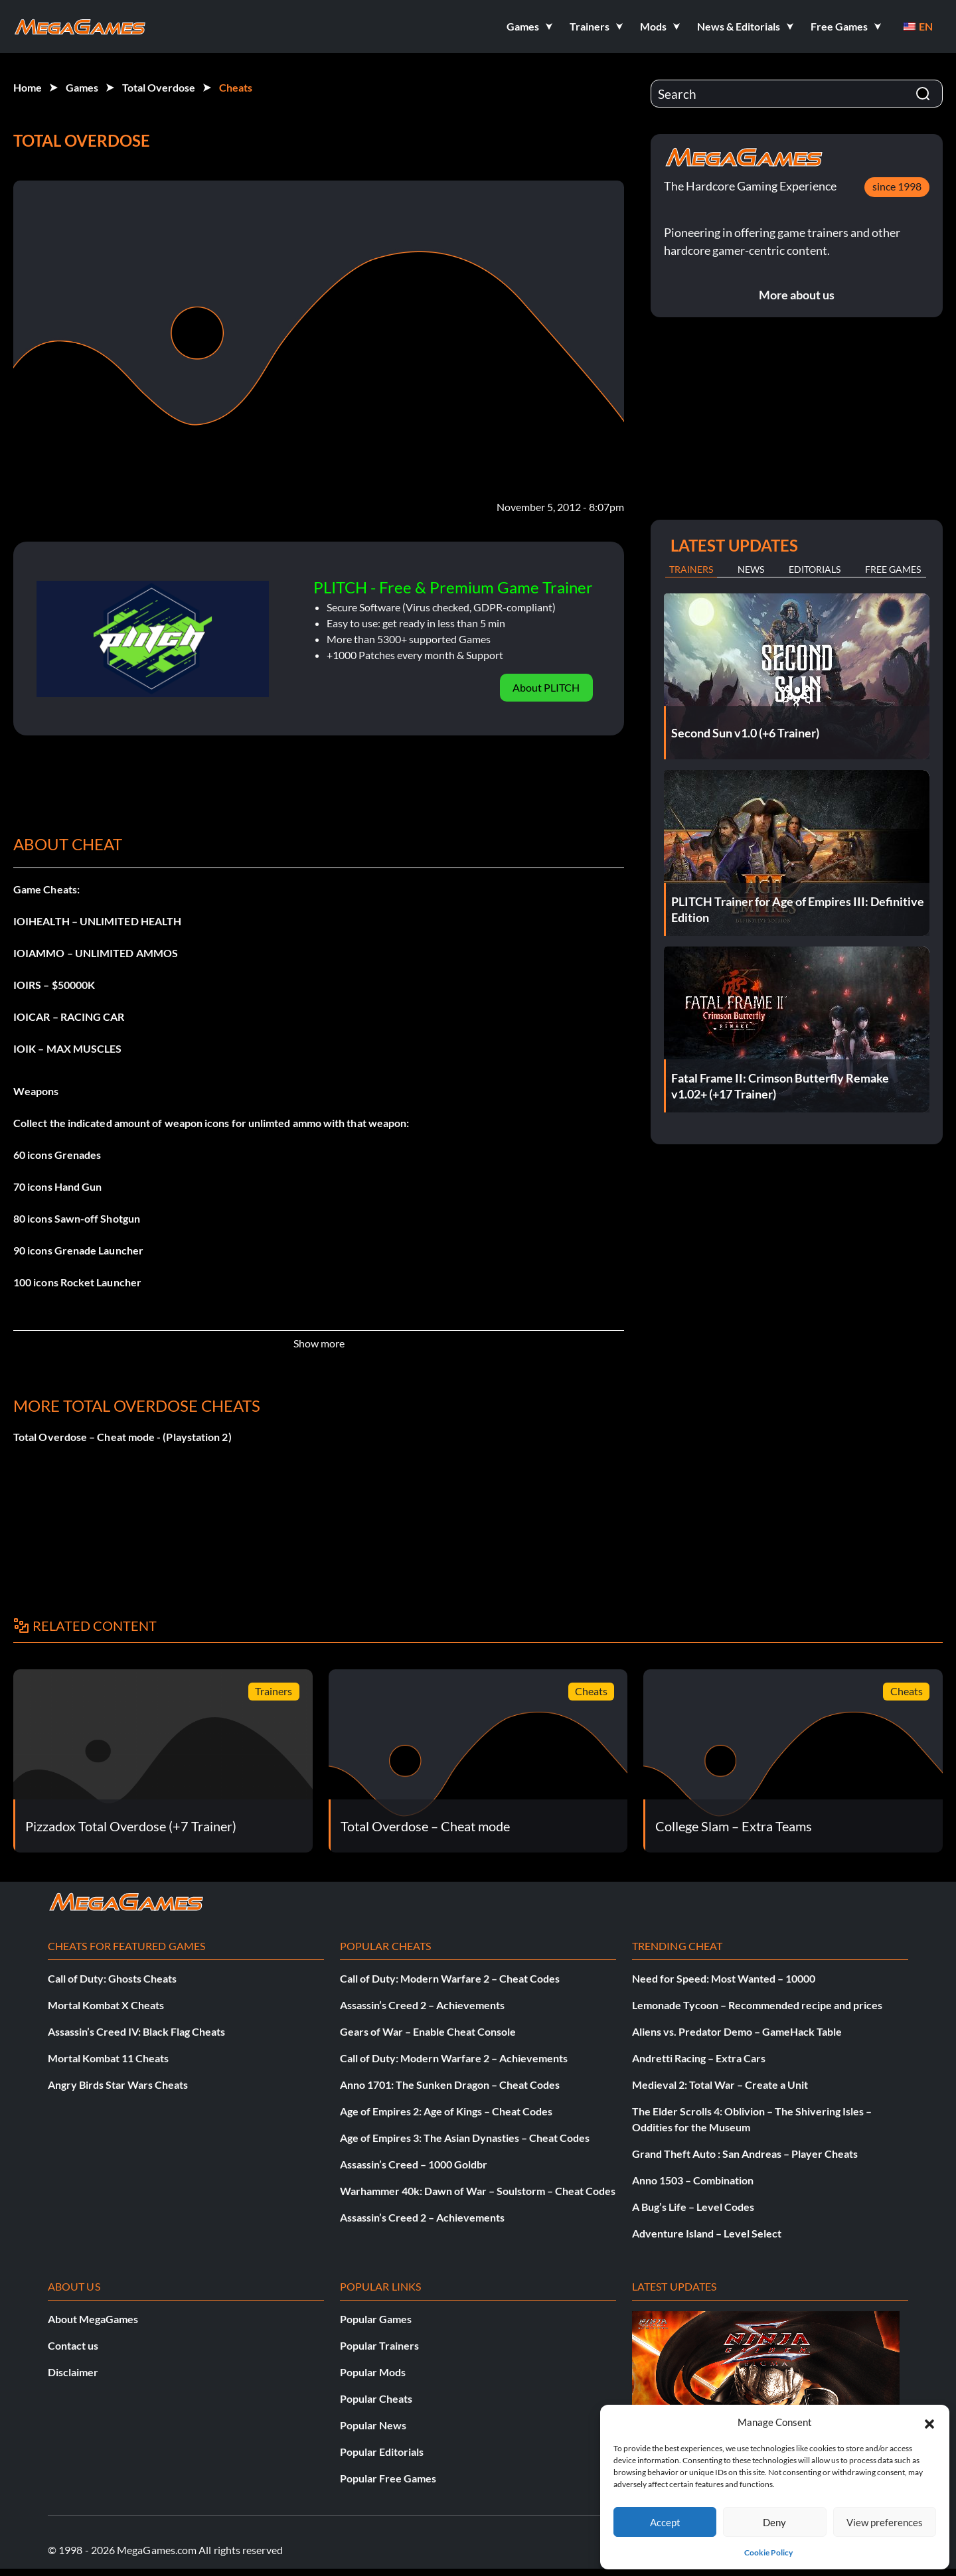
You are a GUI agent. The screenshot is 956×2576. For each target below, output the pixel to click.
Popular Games (376, 2318)
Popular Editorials (382, 2451)
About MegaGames (93, 2318)
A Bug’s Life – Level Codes (693, 2206)
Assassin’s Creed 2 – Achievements (422, 2005)
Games (82, 87)
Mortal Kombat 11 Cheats (108, 2058)
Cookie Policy (768, 2552)
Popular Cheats (376, 2398)
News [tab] (751, 569)
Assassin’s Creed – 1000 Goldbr (413, 2164)
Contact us (73, 2345)
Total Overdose (158, 87)
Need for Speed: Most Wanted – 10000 (723, 1978)
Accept (665, 2522)
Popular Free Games (388, 2478)
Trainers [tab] (691, 569)
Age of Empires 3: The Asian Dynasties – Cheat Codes (465, 2137)
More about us (797, 294)
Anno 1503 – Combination (693, 2180)
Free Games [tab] (893, 569)
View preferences (884, 2522)
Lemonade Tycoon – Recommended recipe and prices (757, 2005)
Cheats (235, 87)
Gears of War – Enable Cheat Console (428, 2031)
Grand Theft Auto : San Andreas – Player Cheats (745, 2153)
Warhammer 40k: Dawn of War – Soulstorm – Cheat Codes (477, 2190)
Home (27, 87)
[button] (929, 2422)
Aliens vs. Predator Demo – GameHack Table (737, 2031)
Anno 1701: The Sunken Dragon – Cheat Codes (450, 2084)
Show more (319, 1343)
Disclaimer (73, 2372)
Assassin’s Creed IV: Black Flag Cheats (136, 2031)
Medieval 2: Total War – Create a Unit (720, 2084)
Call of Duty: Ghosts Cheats (112, 1978)
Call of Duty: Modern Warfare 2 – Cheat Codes (450, 1978)
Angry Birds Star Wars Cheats (118, 2084)
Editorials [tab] (814, 569)
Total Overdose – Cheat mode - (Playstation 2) (122, 1436)
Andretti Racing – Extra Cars (698, 2058)
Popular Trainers (379, 2345)
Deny (774, 2522)
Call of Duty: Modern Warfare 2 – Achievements (454, 2058)
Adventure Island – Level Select (706, 2233)
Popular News (373, 2425)
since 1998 (896, 186)
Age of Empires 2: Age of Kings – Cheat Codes (446, 2111)
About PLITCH (546, 687)
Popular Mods (373, 2372)
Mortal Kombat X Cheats (106, 2005)
